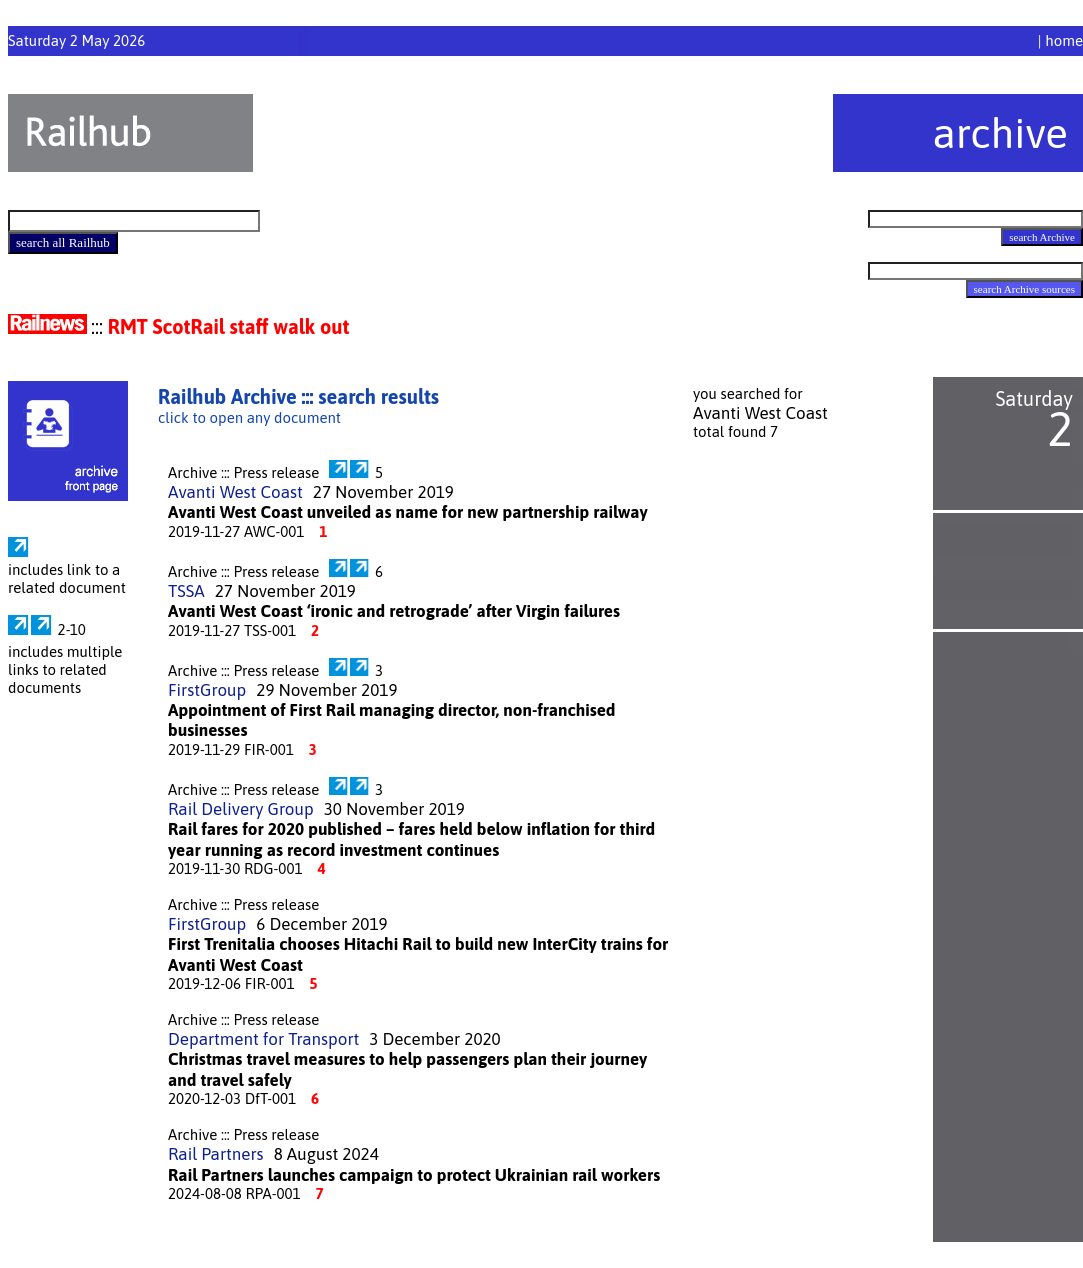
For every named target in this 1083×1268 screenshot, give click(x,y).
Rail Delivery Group (241, 809)
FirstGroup (207, 690)
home (1064, 40)
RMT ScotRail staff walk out (229, 326)
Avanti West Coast (235, 492)
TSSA (186, 591)
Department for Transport (263, 1039)
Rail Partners (216, 1154)
